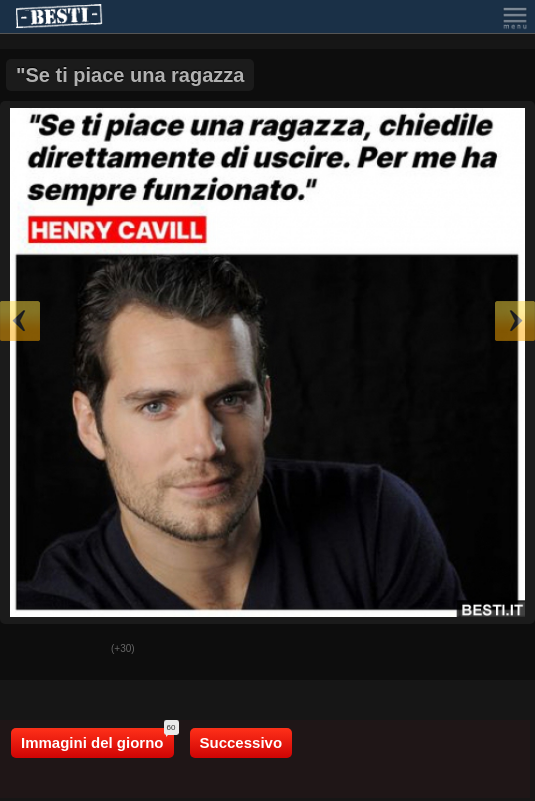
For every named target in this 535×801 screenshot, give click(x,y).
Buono (31, 650)
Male (81, 650)
